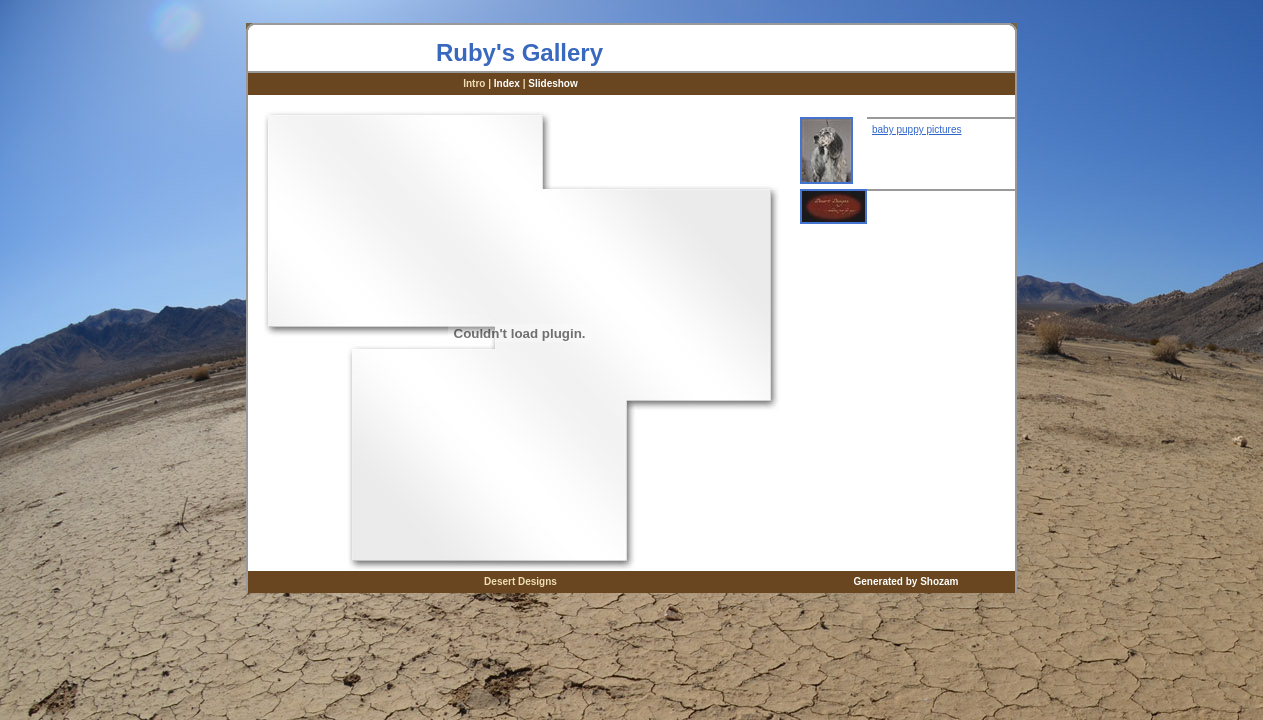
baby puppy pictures (917, 129)
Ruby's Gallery (519, 52)
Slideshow (552, 83)
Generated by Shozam (905, 581)
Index (507, 83)
